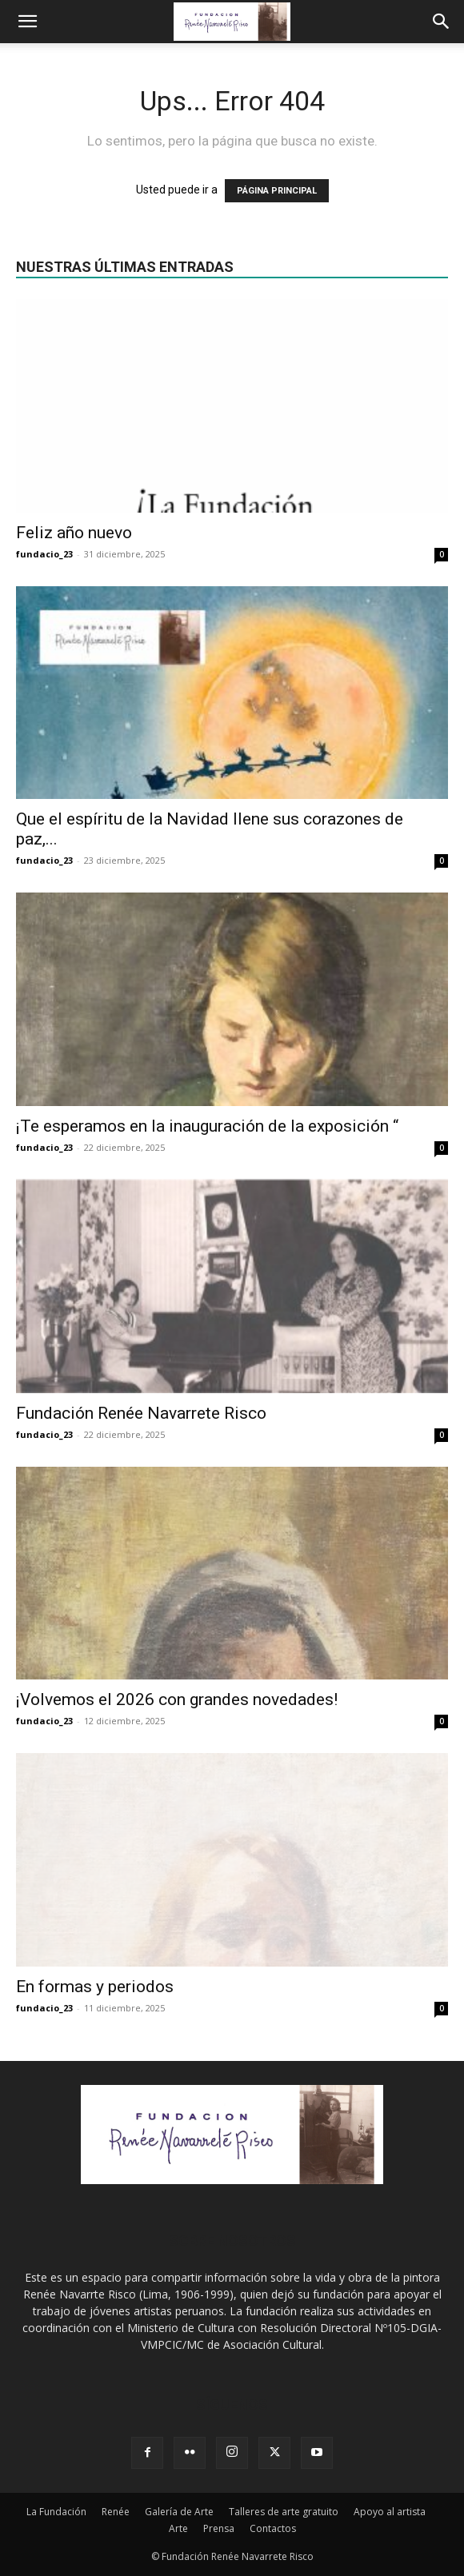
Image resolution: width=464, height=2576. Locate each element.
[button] (27, 21)
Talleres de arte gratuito (283, 2511)
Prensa (218, 2528)
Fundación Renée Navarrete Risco (141, 1413)
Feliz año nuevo (74, 532)
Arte (178, 2528)
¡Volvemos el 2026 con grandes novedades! (177, 1699)
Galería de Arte (179, 2511)
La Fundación (56, 2511)
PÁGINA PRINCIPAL (277, 191)
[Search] (441, 21)
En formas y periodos (95, 1986)
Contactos (273, 2528)
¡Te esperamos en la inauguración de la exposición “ (207, 1126)
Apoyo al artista (390, 2511)
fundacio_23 (44, 554)
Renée (116, 2511)
